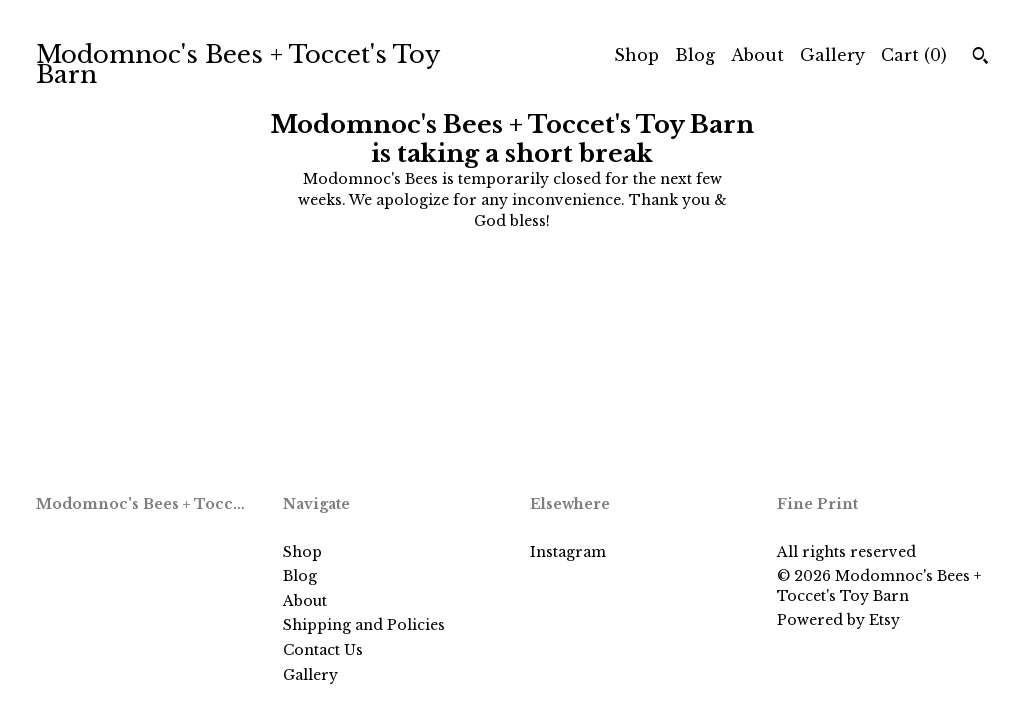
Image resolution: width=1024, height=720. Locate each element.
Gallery (832, 55)
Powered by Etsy (838, 620)
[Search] (980, 58)
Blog (695, 55)
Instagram (568, 552)
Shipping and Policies (364, 625)
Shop (636, 55)
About (757, 55)
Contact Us (323, 650)
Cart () (914, 55)
